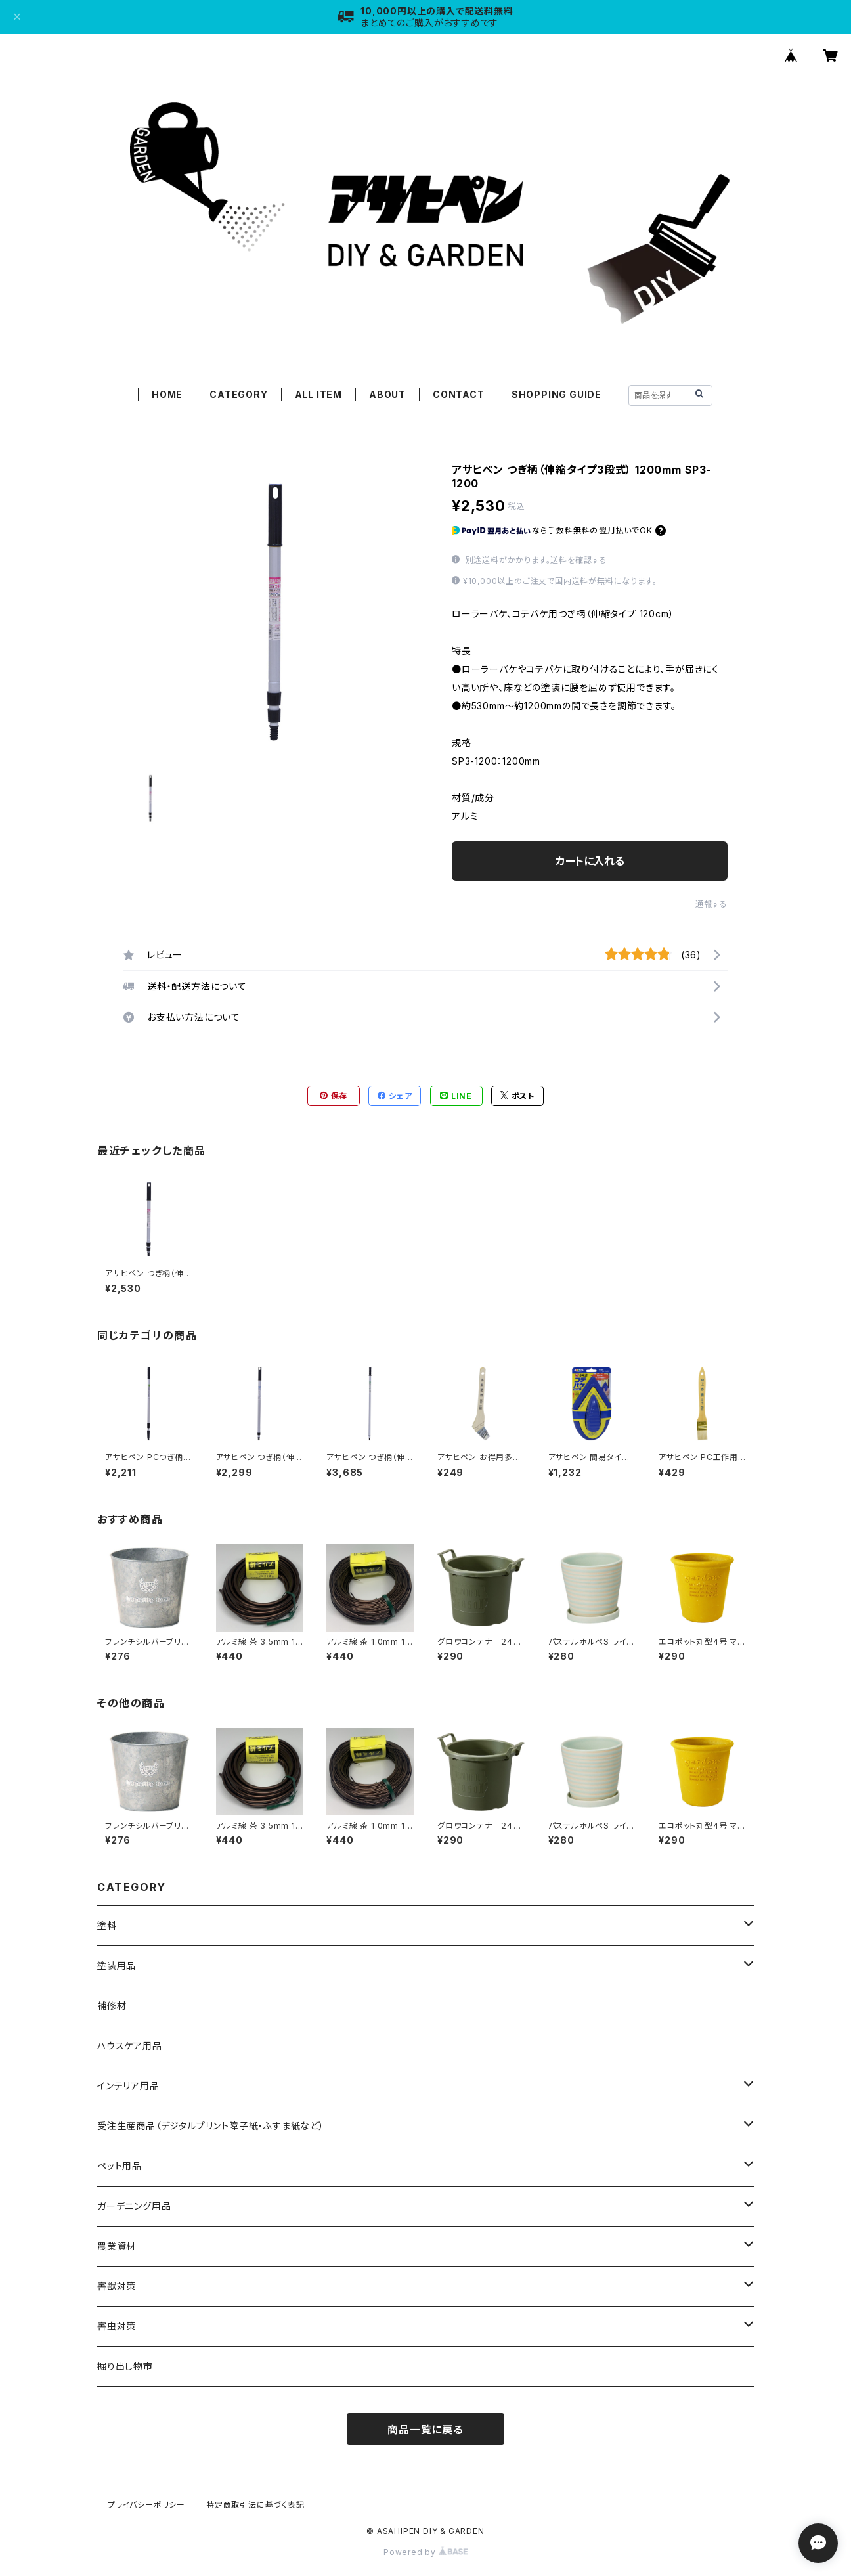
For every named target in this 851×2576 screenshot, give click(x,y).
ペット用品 (119, 2165)
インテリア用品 (128, 2085)
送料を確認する (578, 560)
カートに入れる (590, 861)
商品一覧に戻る (425, 2429)
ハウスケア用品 (129, 2045)
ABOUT (387, 394)
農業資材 (116, 2246)
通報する (711, 904)
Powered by (425, 2552)
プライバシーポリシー (146, 2505)
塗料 (107, 1925)
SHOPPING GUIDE (556, 394)
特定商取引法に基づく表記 (255, 2505)
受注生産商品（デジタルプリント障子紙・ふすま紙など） (210, 2125)
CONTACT (459, 394)
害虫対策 (116, 2326)
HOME (167, 394)
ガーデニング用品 (134, 2205)
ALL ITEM (318, 394)
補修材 (111, 2005)
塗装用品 (116, 1965)
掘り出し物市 (125, 2366)
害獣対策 (116, 2286)
